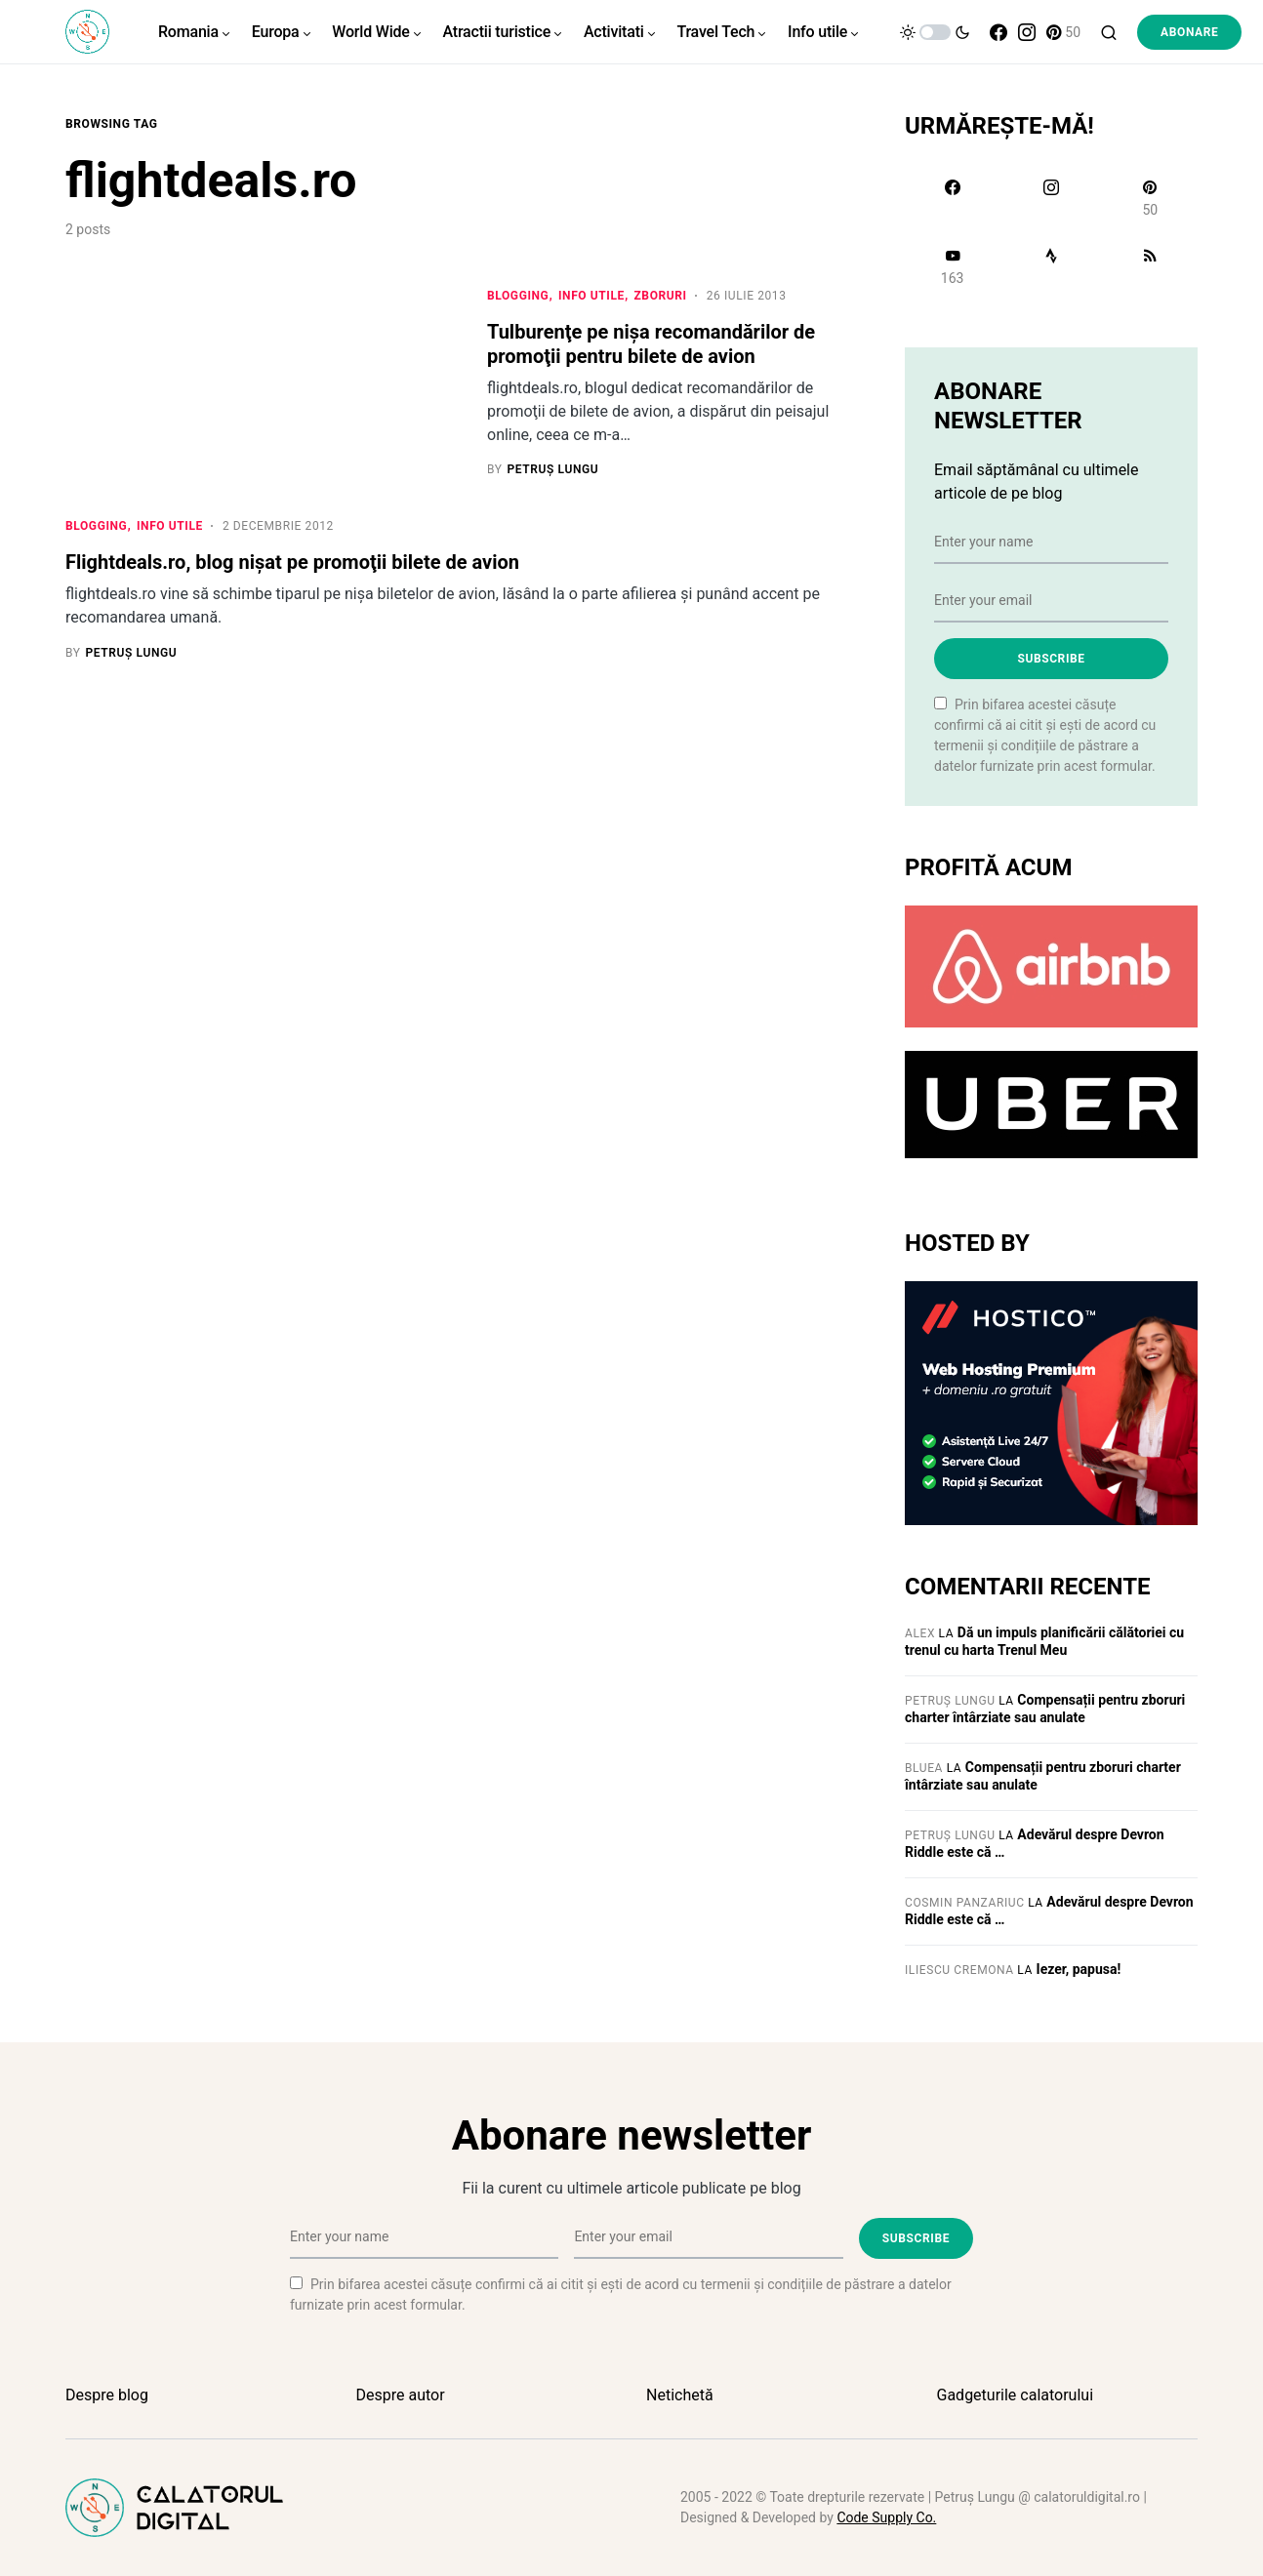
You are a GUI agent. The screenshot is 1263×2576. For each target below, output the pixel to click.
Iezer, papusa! (1079, 1969)
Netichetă (679, 2395)
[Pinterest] (1063, 32)
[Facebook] (998, 32)
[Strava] (1050, 266)
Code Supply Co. (886, 2517)
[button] (935, 32)
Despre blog (106, 2395)
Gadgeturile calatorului (1015, 2395)
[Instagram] (1027, 32)
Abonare (1189, 32)
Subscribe (1050, 658)
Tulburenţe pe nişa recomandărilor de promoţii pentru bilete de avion (651, 344)
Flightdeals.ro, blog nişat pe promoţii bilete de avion (292, 564)
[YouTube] (952, 266)
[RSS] (1150, 266)
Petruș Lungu (950, 1701)
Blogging (518, 295)
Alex (920, 1633)
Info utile (591, 295)
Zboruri (659, 295)
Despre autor (400, 2395)
